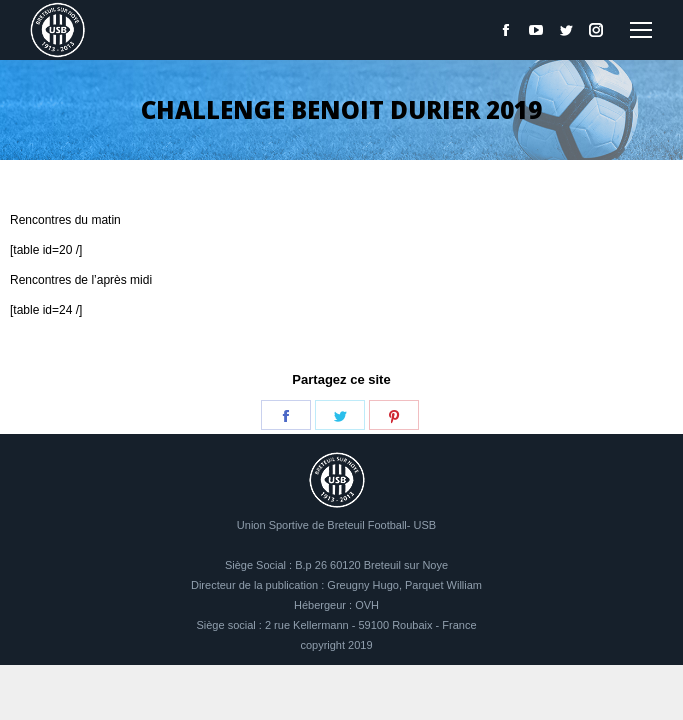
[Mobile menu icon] (641, 30)
